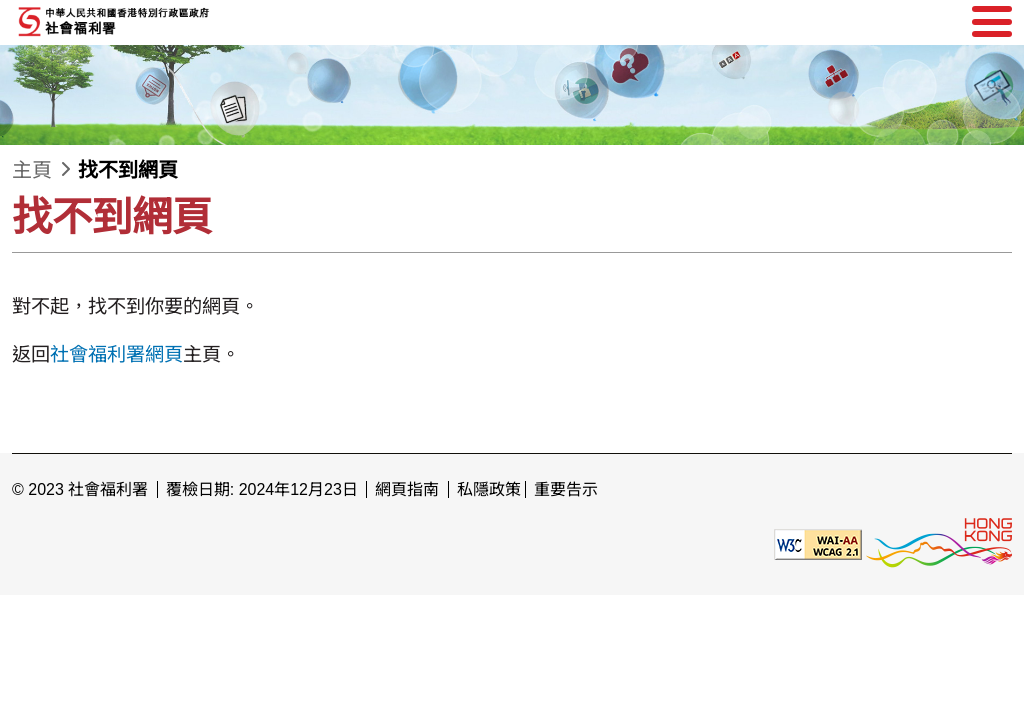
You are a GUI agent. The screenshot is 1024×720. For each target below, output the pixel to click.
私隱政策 (489, 489)
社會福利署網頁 (116, 354)
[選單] (992, 22)
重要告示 (566, 489)
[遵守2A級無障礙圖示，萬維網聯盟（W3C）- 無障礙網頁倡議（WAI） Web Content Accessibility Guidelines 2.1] (818, 543)
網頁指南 (407, 489)
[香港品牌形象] (939, 543)
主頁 (32, 170)
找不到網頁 (128, 170)
